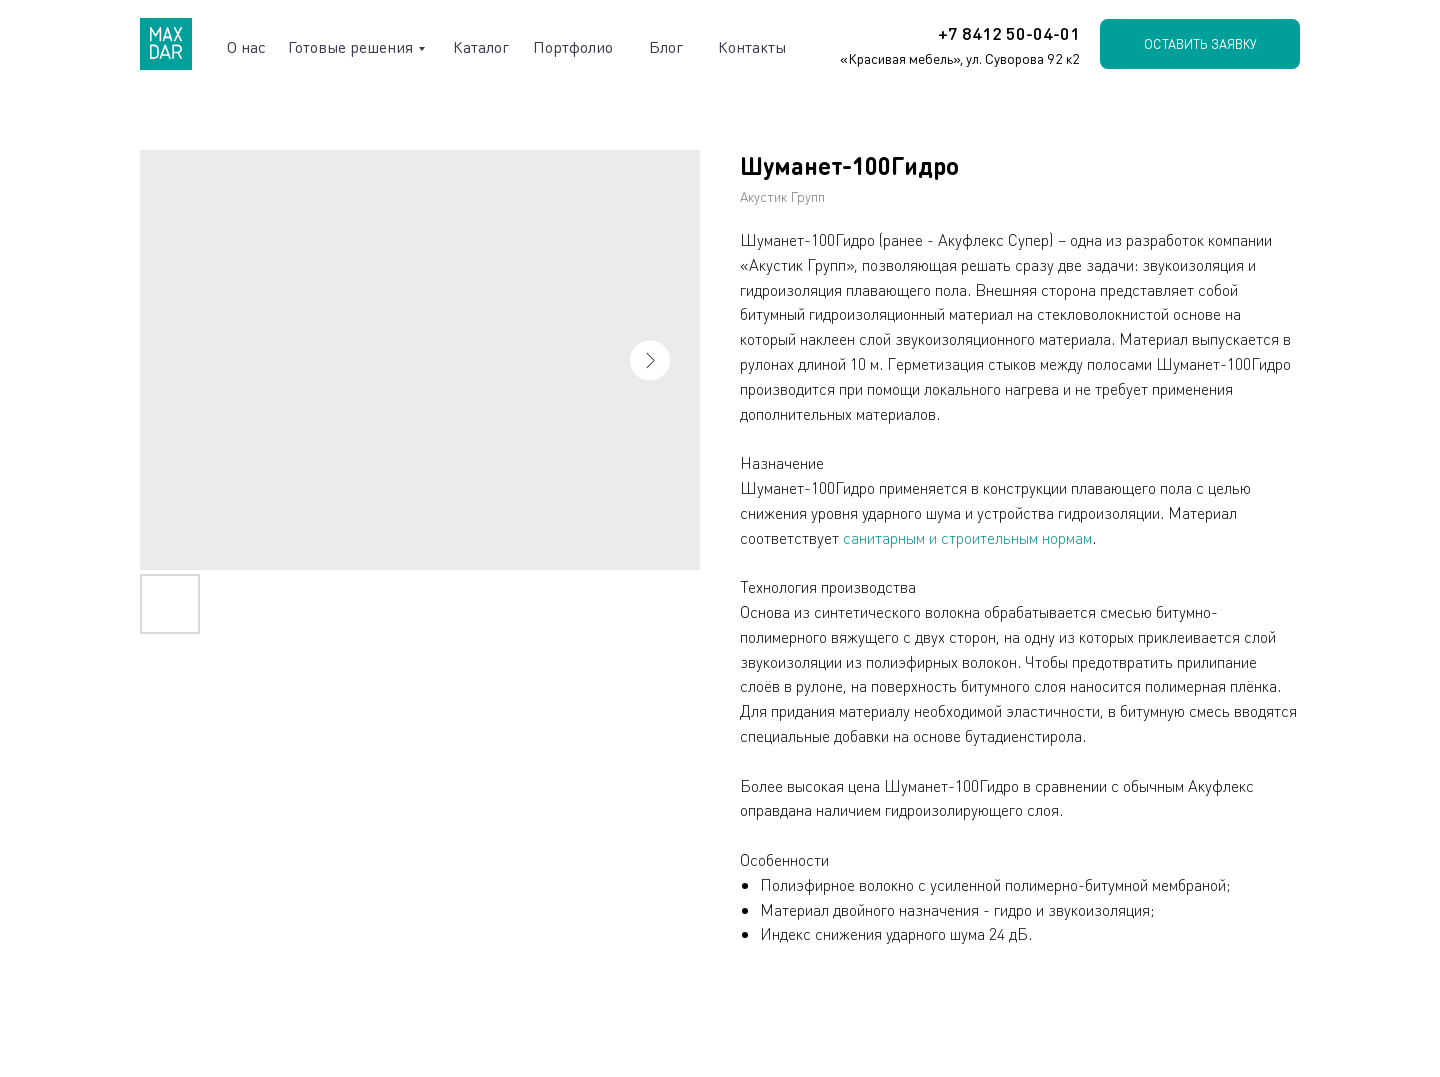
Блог (666, 46)
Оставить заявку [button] (1200, 43)
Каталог (481, 46)
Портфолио (573, 46)
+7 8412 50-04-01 (1009, 32)
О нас (246, 46)
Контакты (752, 46)
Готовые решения (350, 46)
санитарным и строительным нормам (967, 537)
